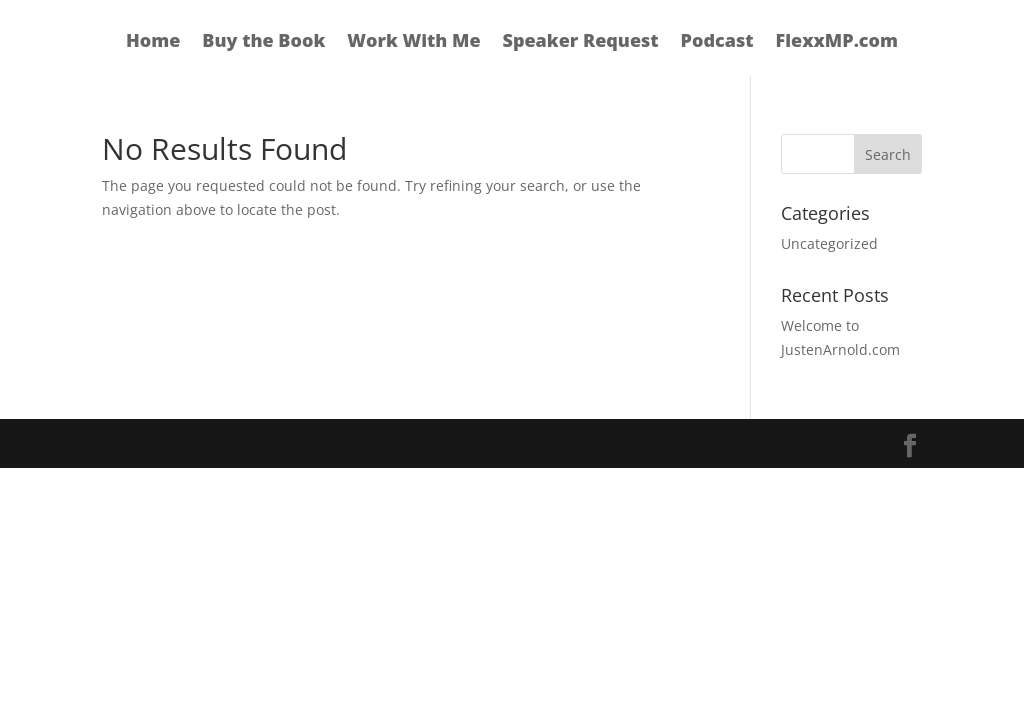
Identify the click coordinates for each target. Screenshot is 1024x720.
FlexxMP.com (837, 42)
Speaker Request (581, 42)
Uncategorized (829, 243)
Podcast (717, 42)
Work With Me (413, 42)
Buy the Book (263, 42)
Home (153, 42)
